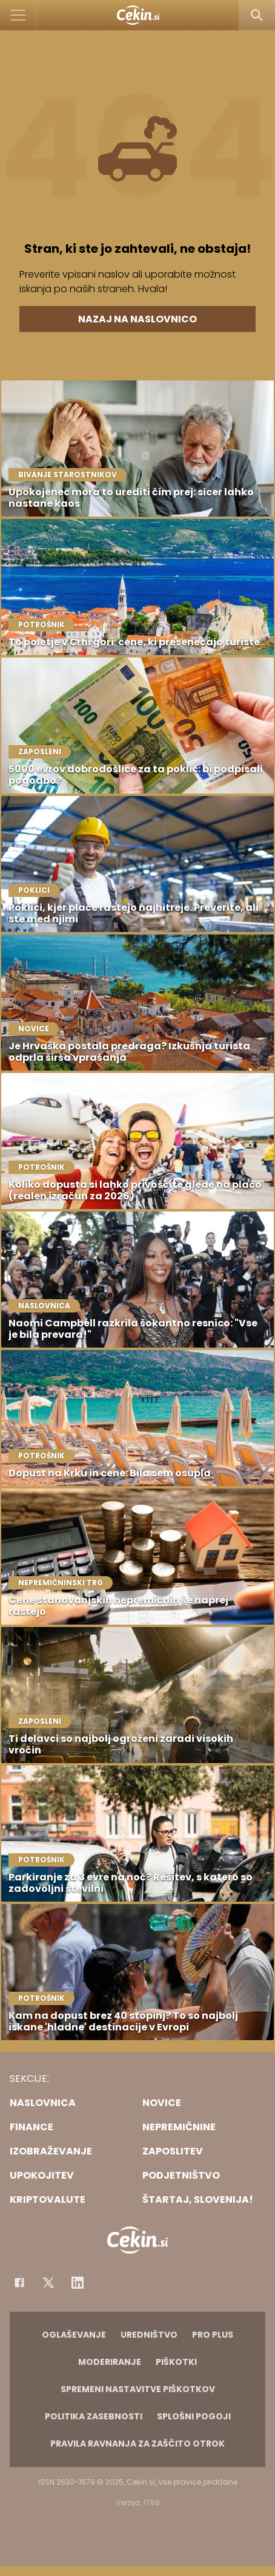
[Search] (257, 15)
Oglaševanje (74, 2335)
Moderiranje (109, 2362)
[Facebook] (19, 2282)
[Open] (18, 15)
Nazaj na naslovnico (137, 319)
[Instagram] (77, 2282)
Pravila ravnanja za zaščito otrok (137, 2443)
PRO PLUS (212, 2335)
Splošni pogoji (194, 2416)
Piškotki (176, 2362)
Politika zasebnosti (93, 2416)
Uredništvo (149, 2335)
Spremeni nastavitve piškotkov (138, 2389)
